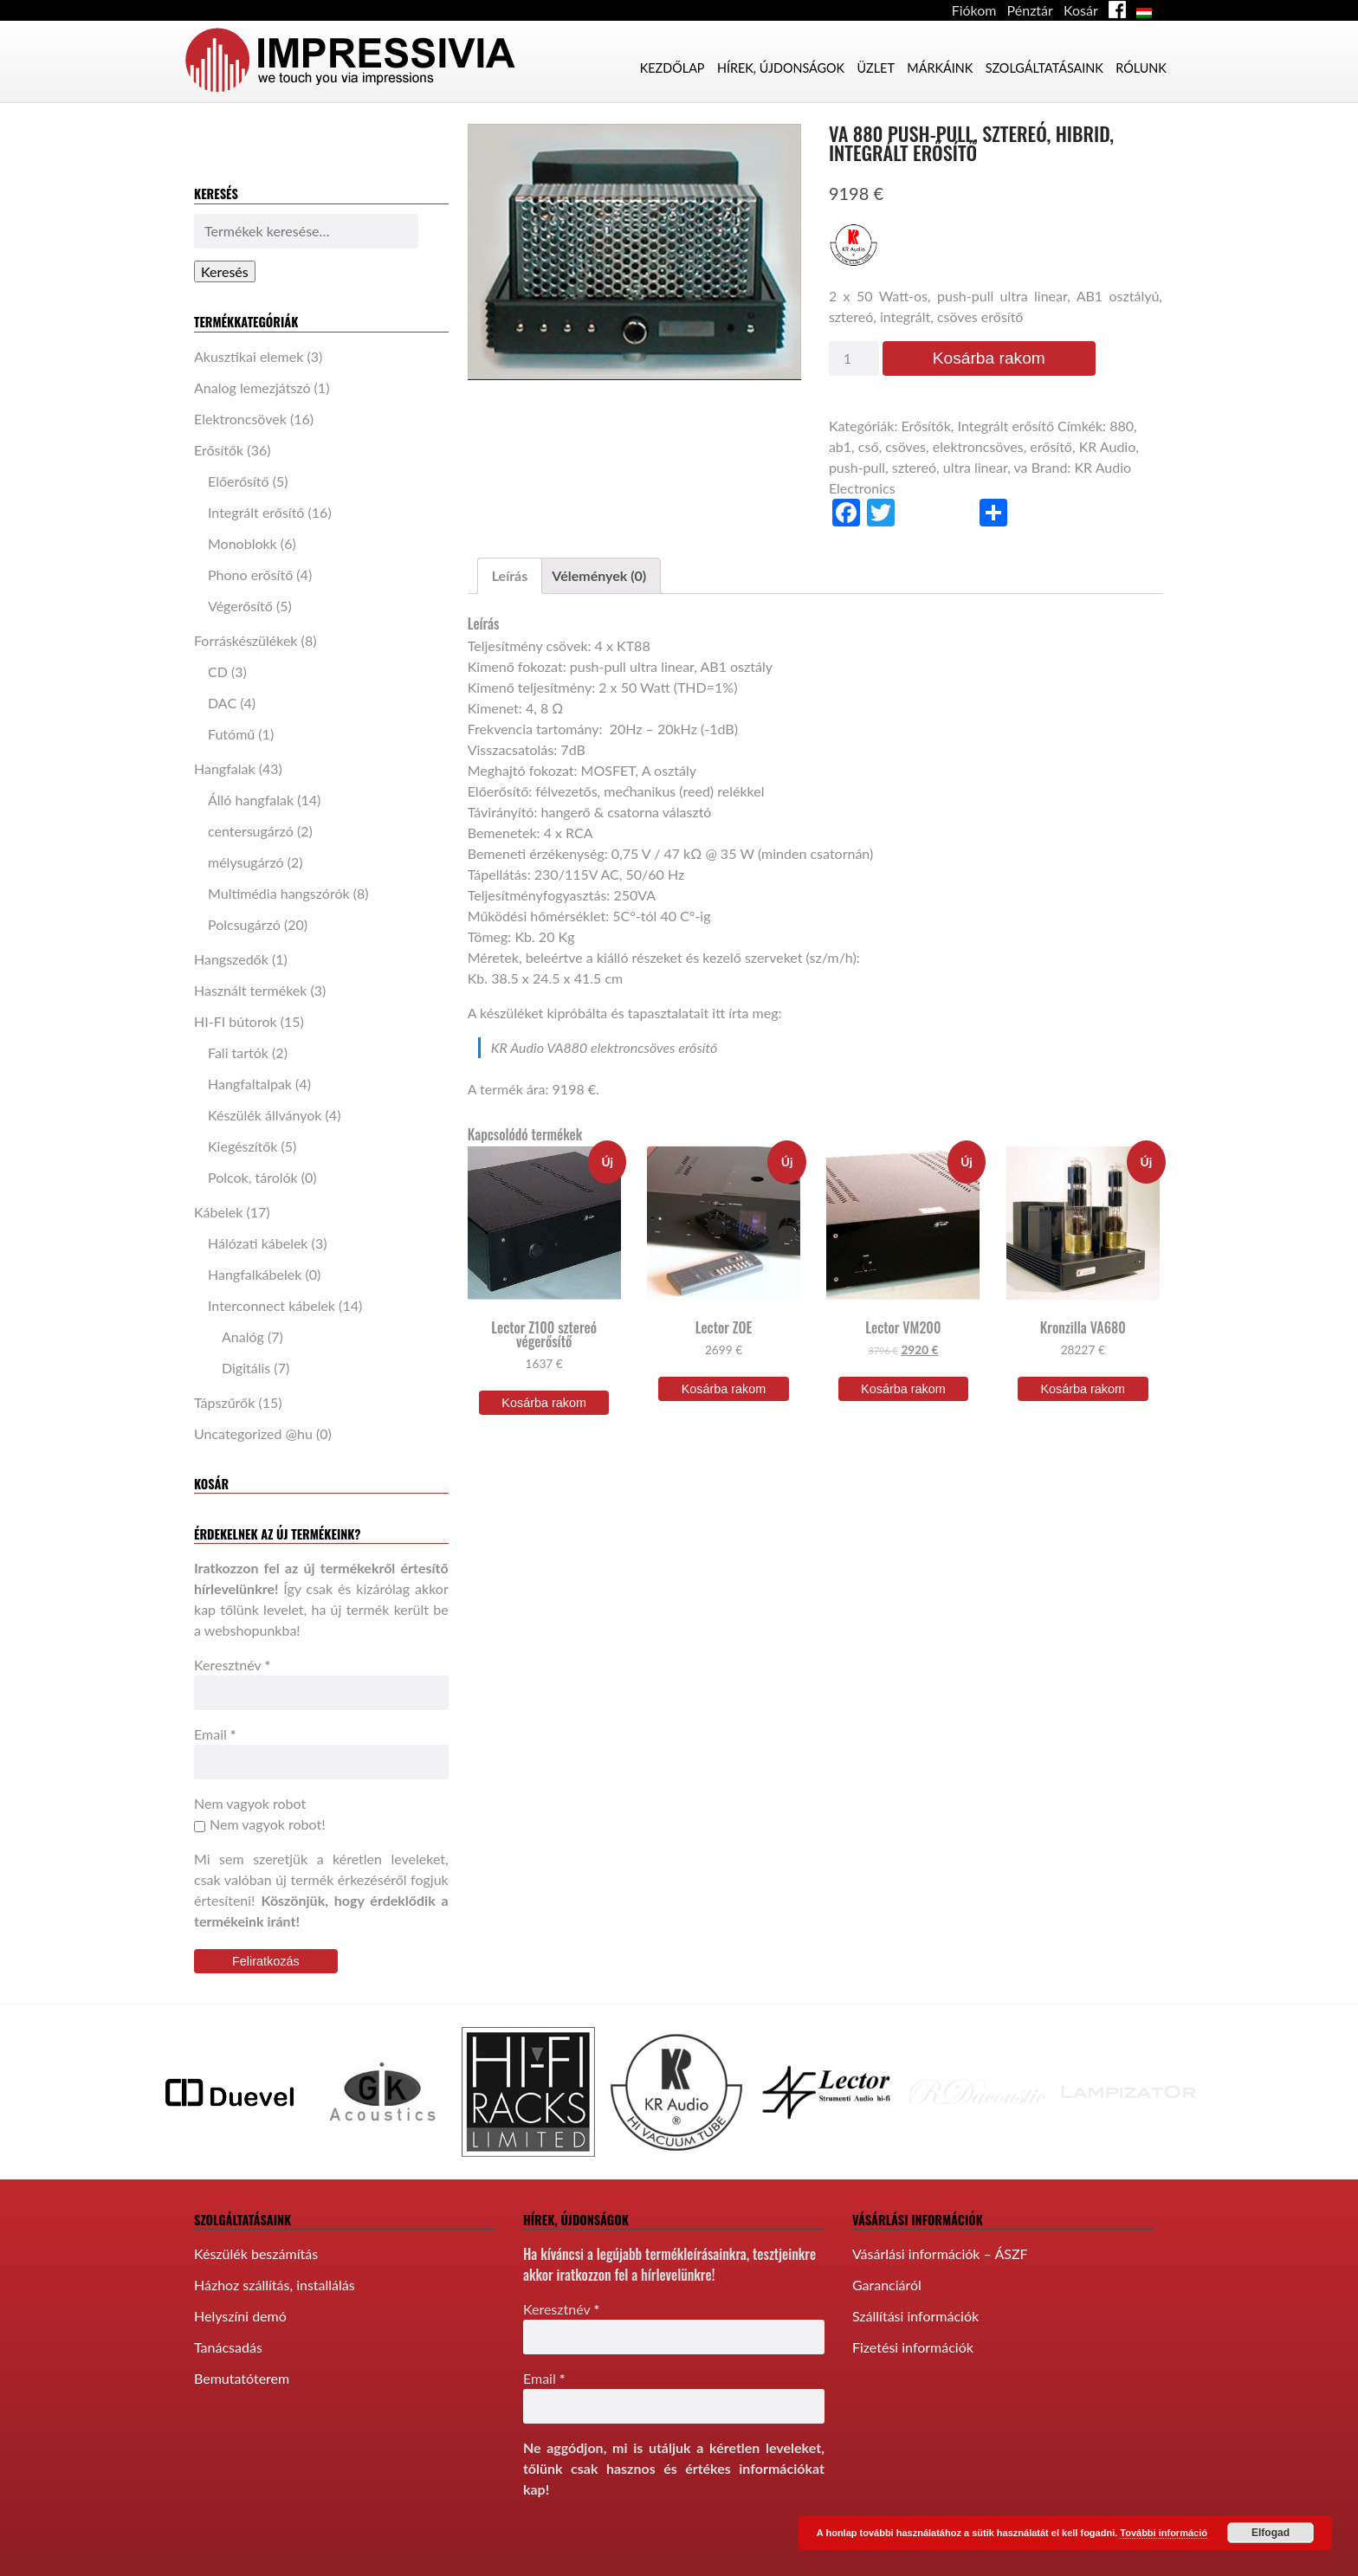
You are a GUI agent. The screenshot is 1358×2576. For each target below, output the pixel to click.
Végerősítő (240, 605)
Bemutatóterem (241, 2369)
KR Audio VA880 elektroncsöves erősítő (604, 1047)
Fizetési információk (912, 2338)
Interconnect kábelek (271, 1305)
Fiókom (974, 10)
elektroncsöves (978, 446)
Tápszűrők (224, 1402)
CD (218, 671)
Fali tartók (238, 1052)
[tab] (510, 576)
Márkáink (940, 68)
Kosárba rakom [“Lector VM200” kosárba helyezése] (903, 1389)
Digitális (246, 1367)
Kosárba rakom (989, 358)
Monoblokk (242, 543)
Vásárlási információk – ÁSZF (940, 2245)
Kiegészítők (242, 1146)
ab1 (840, 446)
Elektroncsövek (240, 418)
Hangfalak (224, 768)
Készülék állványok (264, 1115)
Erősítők (218, 450)
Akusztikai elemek (248, 356)
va (1020, 467)
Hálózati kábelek (258, 1243)
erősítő (1051, 446)
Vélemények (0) (599, 575)
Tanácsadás (228, 2338)
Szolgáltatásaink (1044, 68)
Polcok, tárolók (253, 1177)
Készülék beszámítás (256, 2245)
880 (1121, 425)
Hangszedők (231, 959)
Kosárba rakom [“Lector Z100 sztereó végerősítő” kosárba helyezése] (543, 1403)
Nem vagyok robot (250, 1803)
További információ (1163, 2533)
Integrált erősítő (256, 512)
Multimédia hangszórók (279, 893)
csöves (905, 446)
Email (215, 1734)
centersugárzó (251, 831)
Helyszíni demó (240, 2307)
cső (868, 446)
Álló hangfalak (251, 799)
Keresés (225, 271)
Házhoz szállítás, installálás (274, 2276)
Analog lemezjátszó (252, 387)
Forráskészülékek (246, 640)
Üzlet (875, 68)
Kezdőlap (672, 68)
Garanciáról (887, 2276)
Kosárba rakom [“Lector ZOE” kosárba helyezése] (724, 1389)
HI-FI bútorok (235, 1021)
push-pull (857, 467)
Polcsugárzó (244, 924)
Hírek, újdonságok (780, 68)
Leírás (510, 575)
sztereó (914, 467)
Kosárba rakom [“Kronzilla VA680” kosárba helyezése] (1082, 1389)
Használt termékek (250, 990)
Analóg (243, 1336)
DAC (222, 702)
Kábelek (218, 1212)
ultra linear (975, 467)
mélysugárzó (246, 862)
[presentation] (654, 2539)
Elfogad (1270, 2533)
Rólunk (1141, 68)
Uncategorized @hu (253, 1433)
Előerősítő (238, 481)
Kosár (1081, 10)
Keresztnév (232, 1664)
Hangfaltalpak (250, 1083)
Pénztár (1030, 10)
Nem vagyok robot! (259, 1824)
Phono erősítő (250, 574)
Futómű (231, 734)
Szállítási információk (915, 2307)
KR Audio (1107, 446)
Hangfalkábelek (254, 1274)
